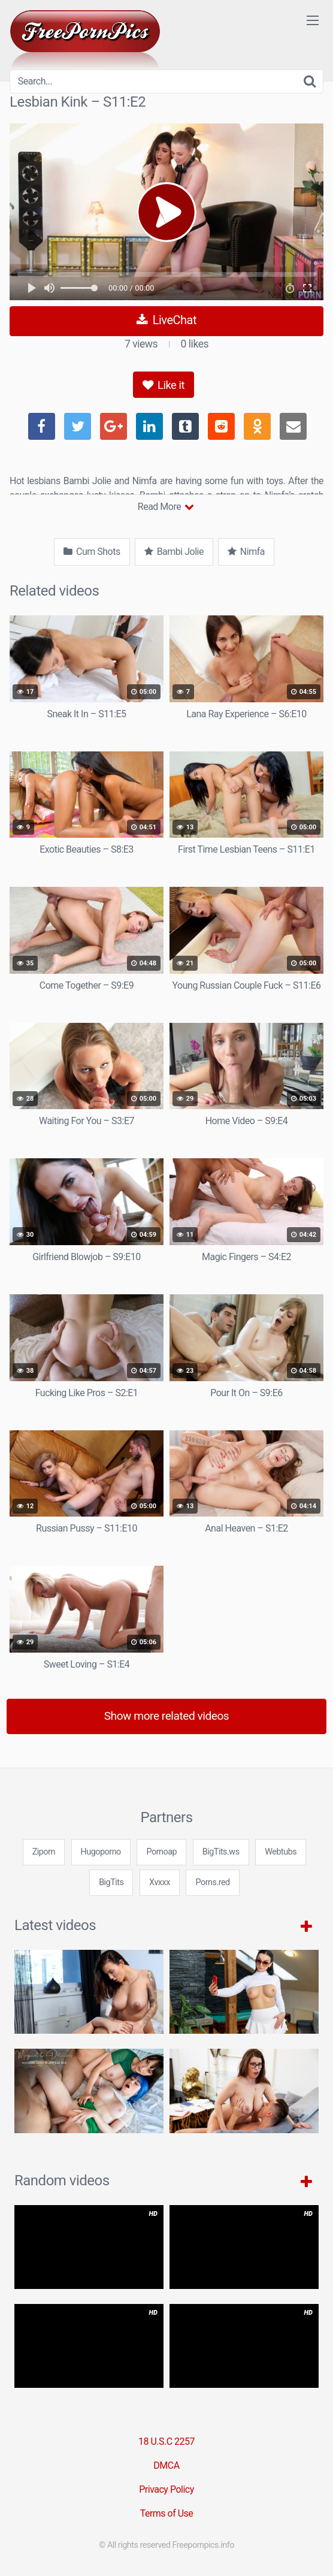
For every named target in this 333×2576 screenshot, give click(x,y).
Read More (165, 506)
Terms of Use (166, 2513)
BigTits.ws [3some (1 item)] (221, 1852)
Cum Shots (91, 551)
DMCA (166, 2465)
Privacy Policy (166, 2489)
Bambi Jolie (174, 551)
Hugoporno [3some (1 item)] (101, 1852)
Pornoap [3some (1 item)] (161, 1852)
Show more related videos (166, 1716)
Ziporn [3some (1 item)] (43, 1852)
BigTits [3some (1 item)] (111, 1882)
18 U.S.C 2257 (166, 2441)
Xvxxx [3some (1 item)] (159, 1882)
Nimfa (246, 551)
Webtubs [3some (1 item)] (280, 1852)
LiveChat (166, 320)
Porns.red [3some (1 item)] (212, 1882)
